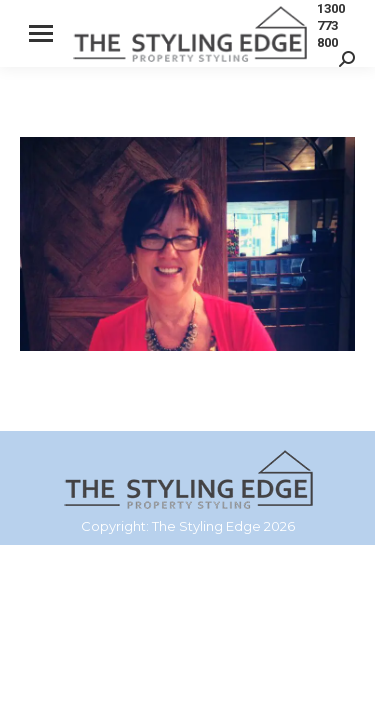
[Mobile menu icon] (41, 33)
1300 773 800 (331, 25)
